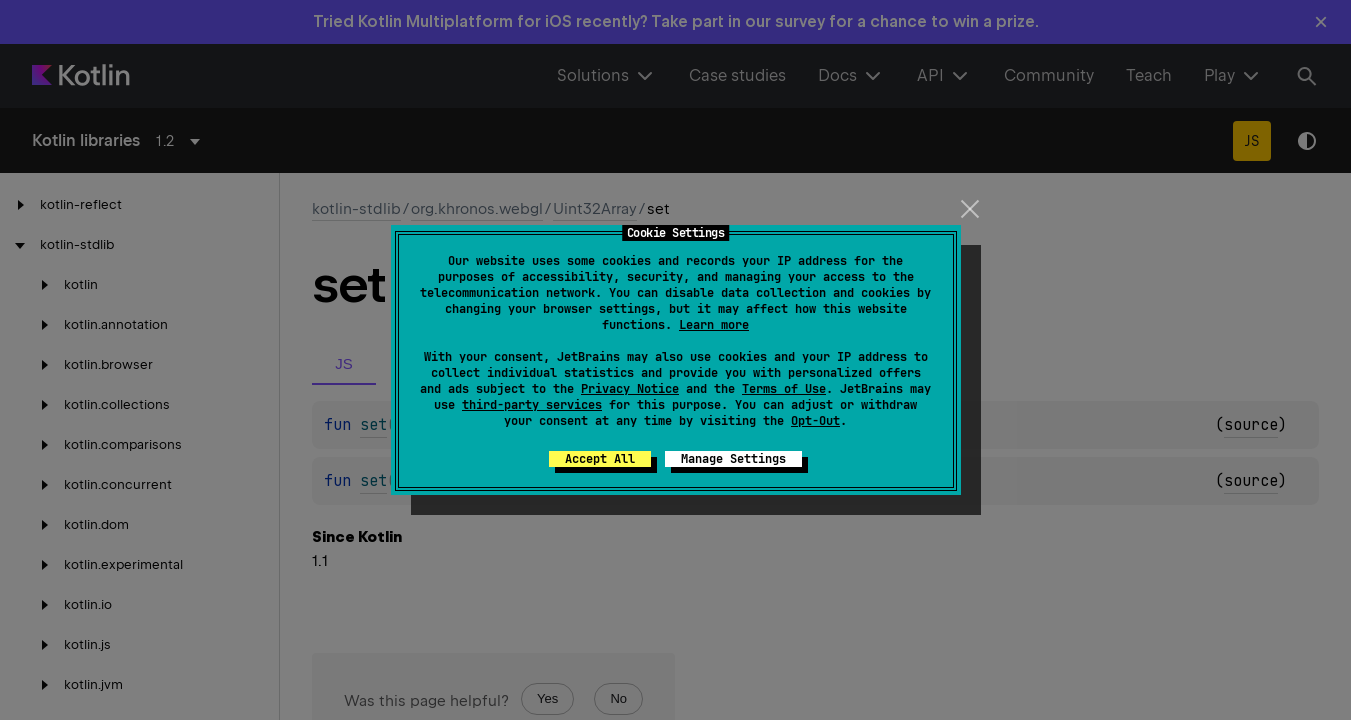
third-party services (532, 405)
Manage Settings (733, 459)
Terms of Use (784, 389)
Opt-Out (815, 421)
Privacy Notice (630, 389)
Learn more (714, 325)
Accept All (600, 459)
